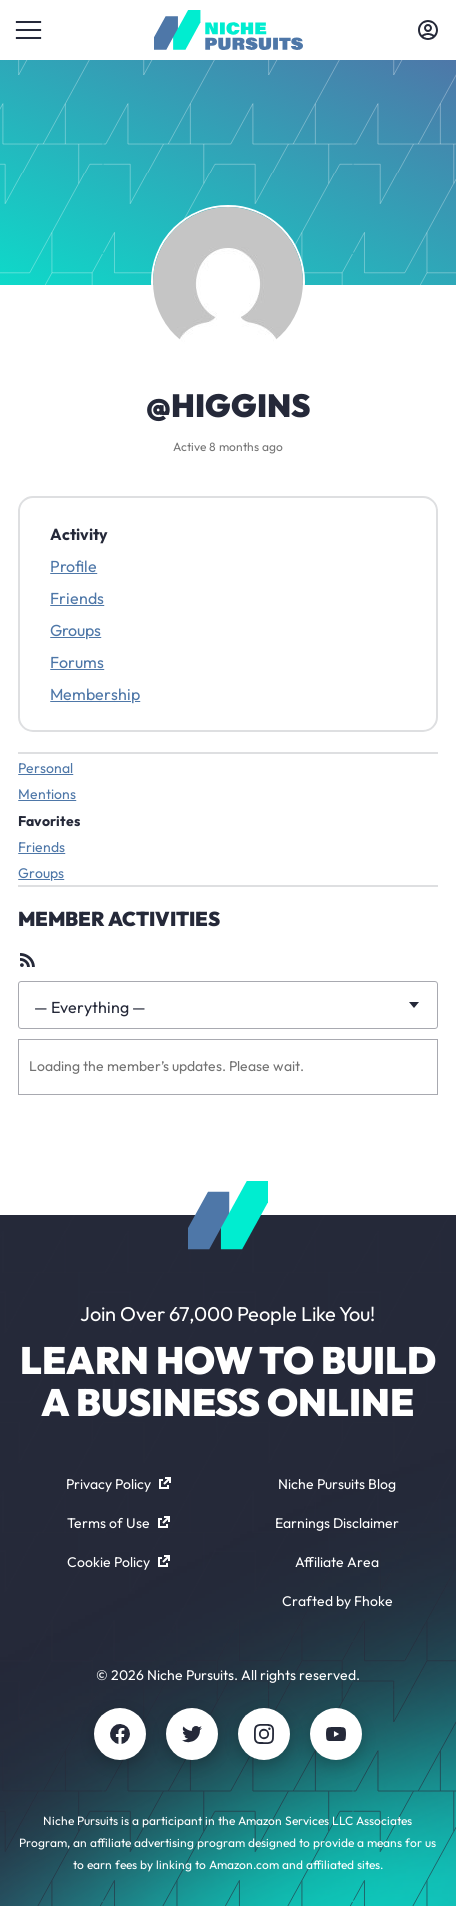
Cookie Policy (118, 1562)
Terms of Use (118, 1523)
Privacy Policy (118, 1484)
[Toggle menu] (28, 30)
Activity (79, 534)
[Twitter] (192, 1734)
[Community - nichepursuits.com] (228, 30)
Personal (45, 768)
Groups (75, 630)
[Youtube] (336, 1734)
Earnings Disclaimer (337, 1523)
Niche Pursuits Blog (337, 1484)
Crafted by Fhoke (337, 1601)
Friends (77, 598)
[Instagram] (264, 1734)
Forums (77, 662)
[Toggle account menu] (428, 30)
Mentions (47, 794)
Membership (95, 694)
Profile (73, 566)
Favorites (49, 821)
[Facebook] (120, 1734)
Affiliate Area (337, 1562)
